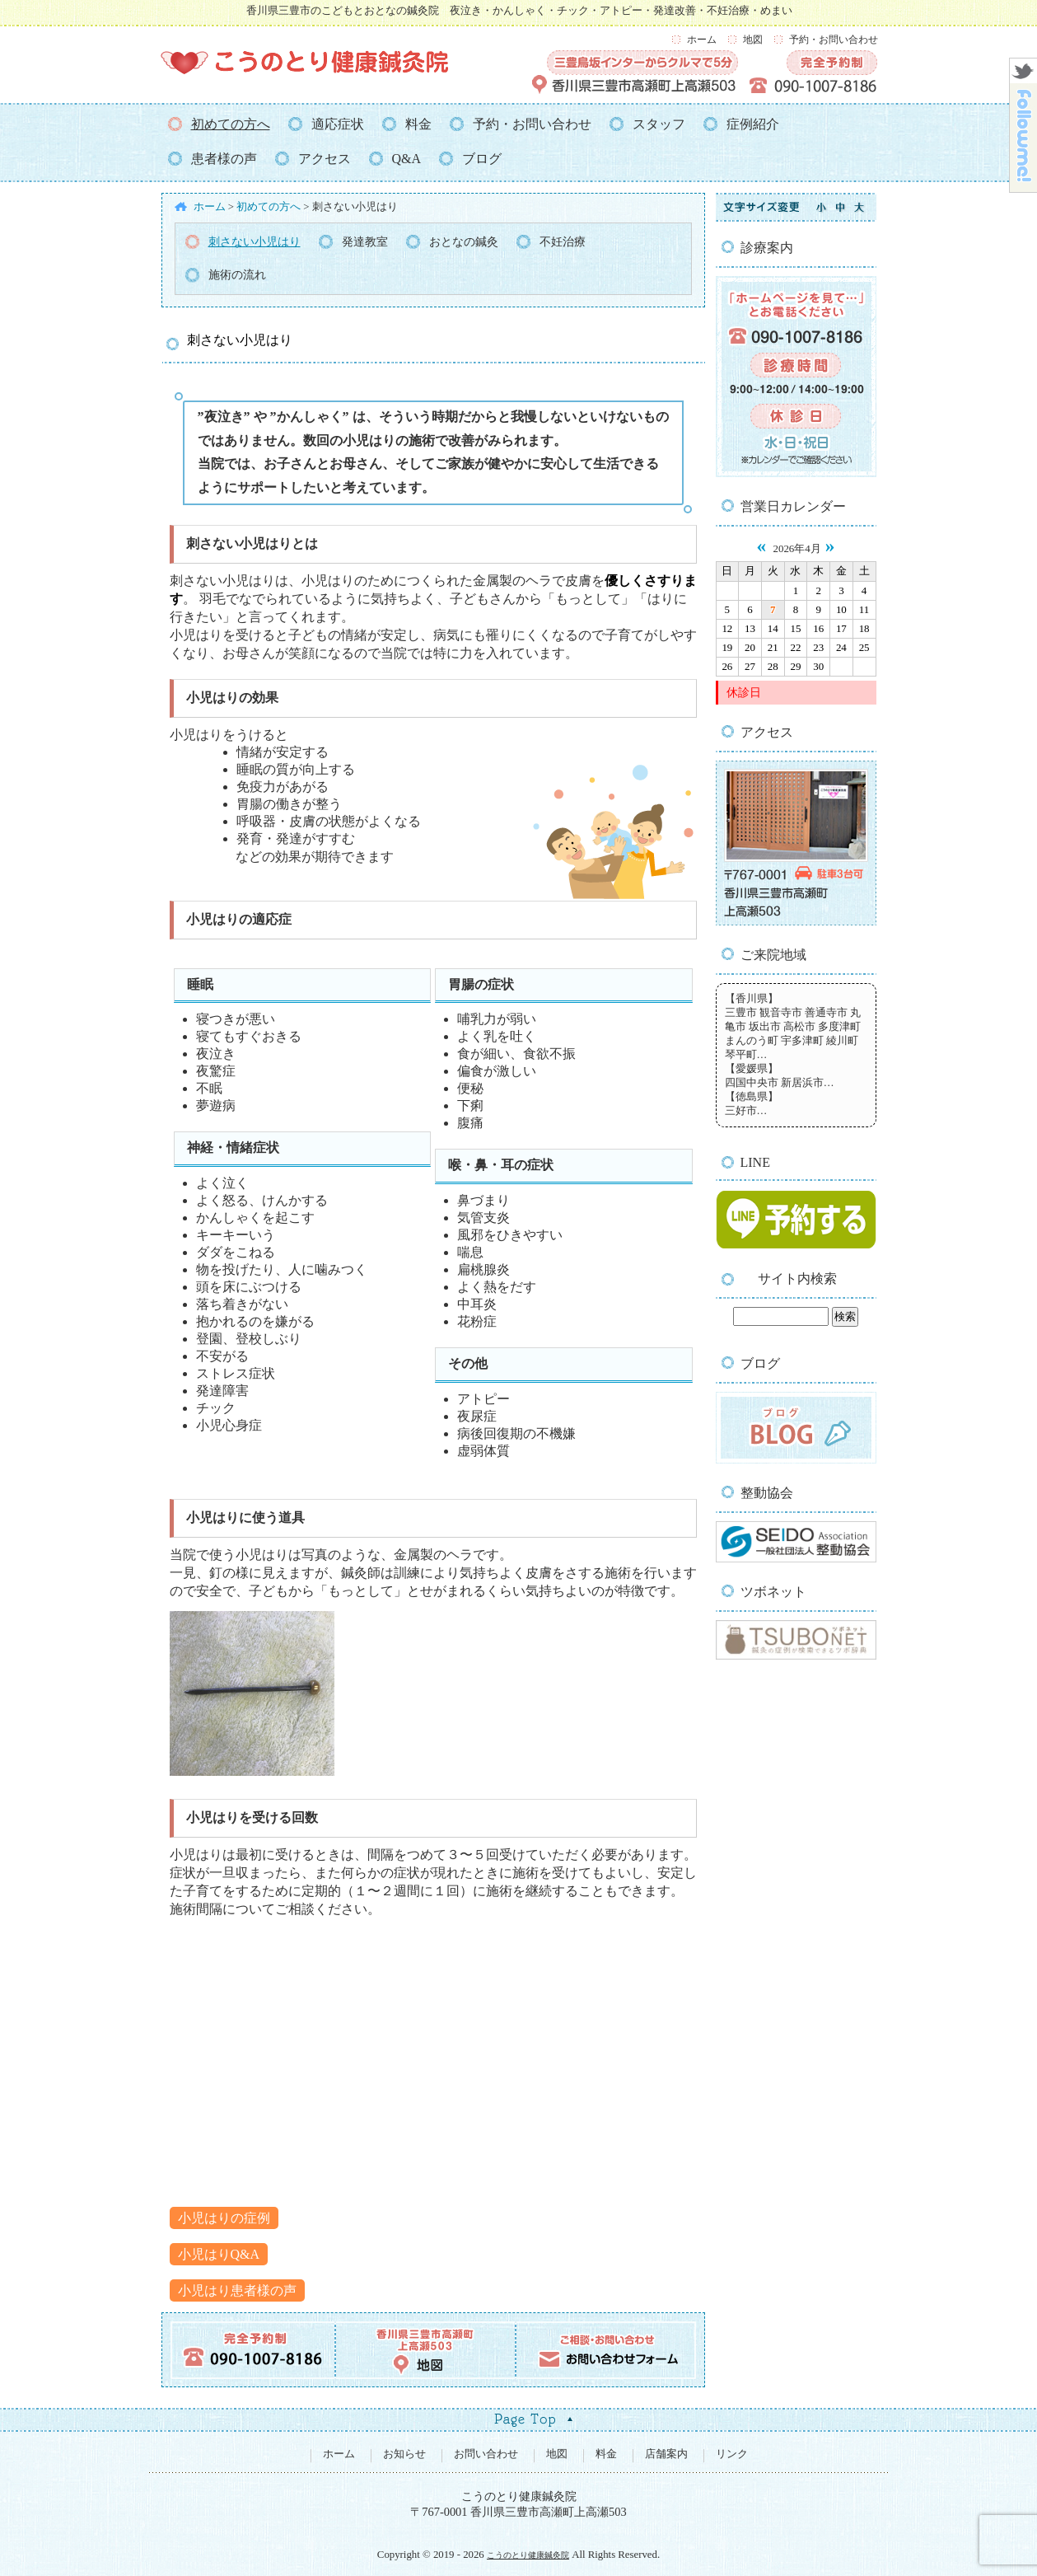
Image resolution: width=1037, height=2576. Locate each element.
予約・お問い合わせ (833, 39)
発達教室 (365, 241)
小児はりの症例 (224, 2216)
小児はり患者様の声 (237, 2289)
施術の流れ (237, 274)
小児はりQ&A (219, 2253)
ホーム (702, 39)
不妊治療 (563, 241)
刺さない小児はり (254, 241)
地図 (753, 39)
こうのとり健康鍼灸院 (528, 2553)
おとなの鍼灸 (463, 241)
